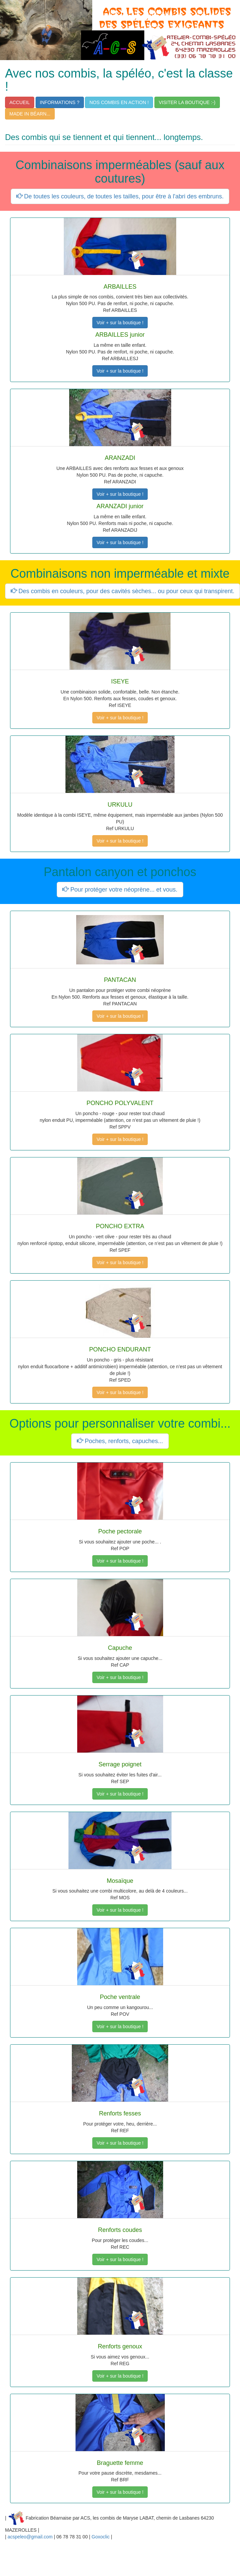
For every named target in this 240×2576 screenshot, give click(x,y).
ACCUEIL (19, 102)
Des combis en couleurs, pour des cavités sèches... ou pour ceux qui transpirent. (122, 591)
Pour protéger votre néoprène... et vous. (119, 889)
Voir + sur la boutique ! (120, 322)
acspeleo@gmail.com (30, 2536)
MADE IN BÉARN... (29, 113)
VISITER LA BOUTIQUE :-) (187, 102)
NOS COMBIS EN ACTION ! (119, 102)
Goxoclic (101, 2536)
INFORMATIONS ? (60, 102)
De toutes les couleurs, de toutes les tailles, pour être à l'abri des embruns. (120, 196)
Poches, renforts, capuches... (120, 1441)
